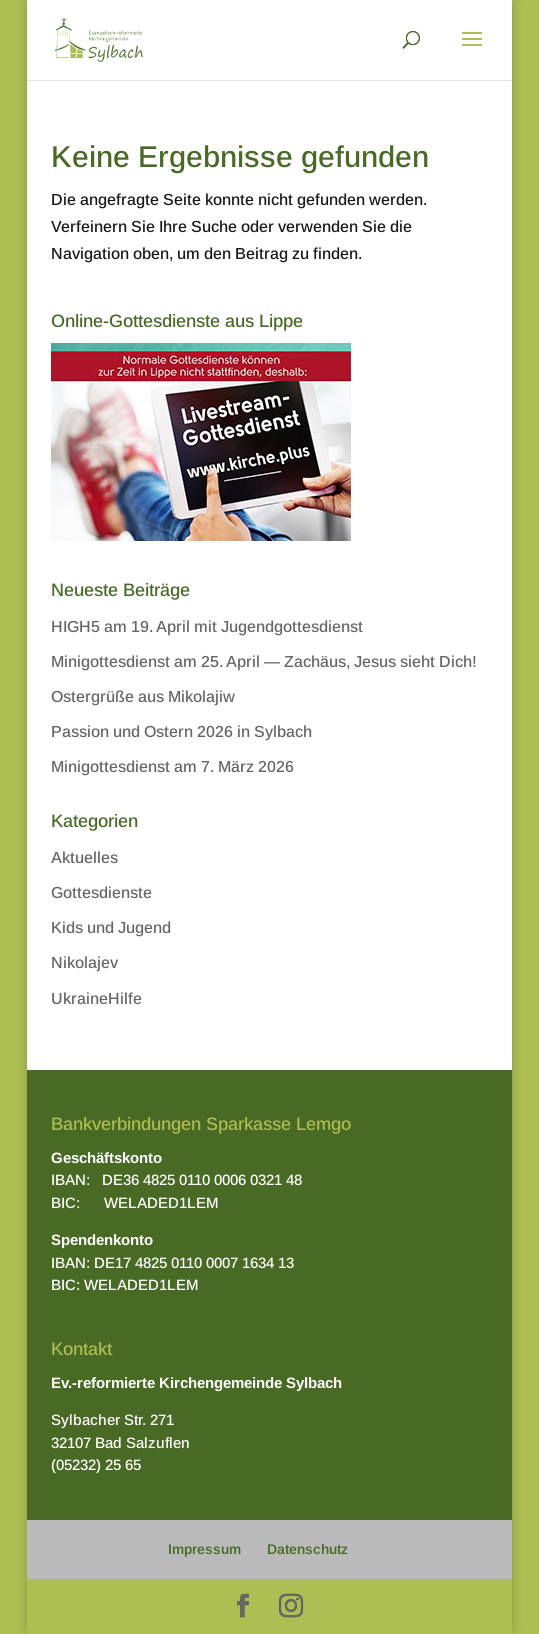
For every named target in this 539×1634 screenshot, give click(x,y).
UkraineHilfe (96, 998)
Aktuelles (84, 857)
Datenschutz (307, 1549)
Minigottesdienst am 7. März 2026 (172, 766)
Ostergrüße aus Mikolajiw (143, 696)
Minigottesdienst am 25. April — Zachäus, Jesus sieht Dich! (264, 661)
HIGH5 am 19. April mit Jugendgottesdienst (207, 626)
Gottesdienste (101, 892)
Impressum (204, 1549)
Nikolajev (84, 962)
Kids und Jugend (111, 927)
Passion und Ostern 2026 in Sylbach (181, 731)
